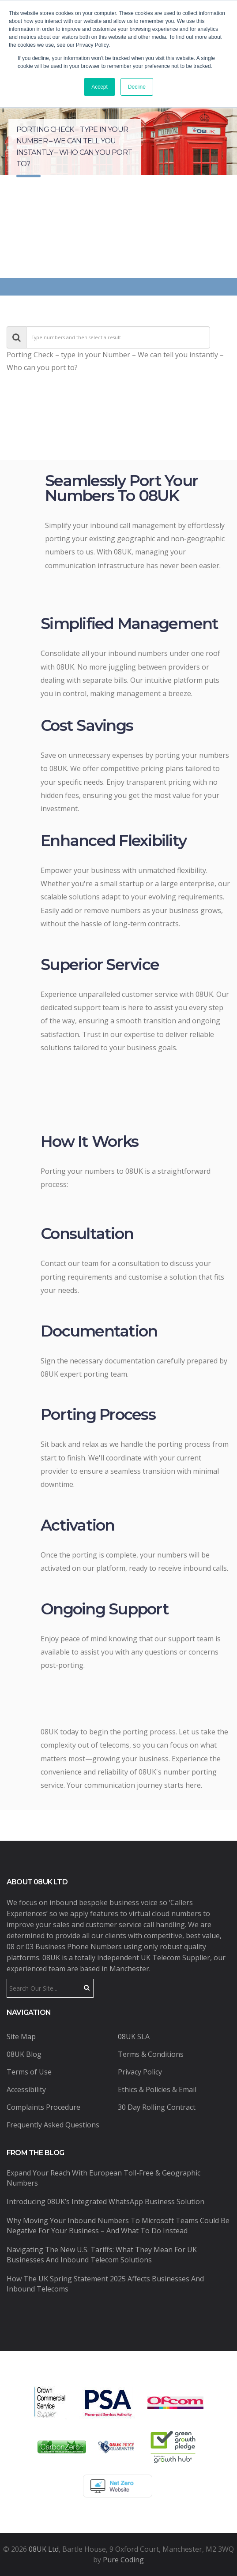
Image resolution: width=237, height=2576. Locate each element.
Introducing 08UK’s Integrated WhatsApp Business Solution (105, 2201)
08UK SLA (134, 2036)
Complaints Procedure (43, 2107)
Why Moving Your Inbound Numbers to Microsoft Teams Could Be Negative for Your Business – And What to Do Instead (118, 2225)
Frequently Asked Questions (53, 2125)
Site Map (21, 2036)
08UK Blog (24, 2054)
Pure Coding (123, 2560)
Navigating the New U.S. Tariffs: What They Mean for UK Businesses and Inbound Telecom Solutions (102, 2255)
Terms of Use (29, 2072)
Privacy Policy (140, 2072)
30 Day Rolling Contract (157, 2107)
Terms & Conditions (151, 2054)
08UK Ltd (44, 2549)
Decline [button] (137, 87)
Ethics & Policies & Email (157, 2089)
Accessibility (26, 2089)
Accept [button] (99, 87)
